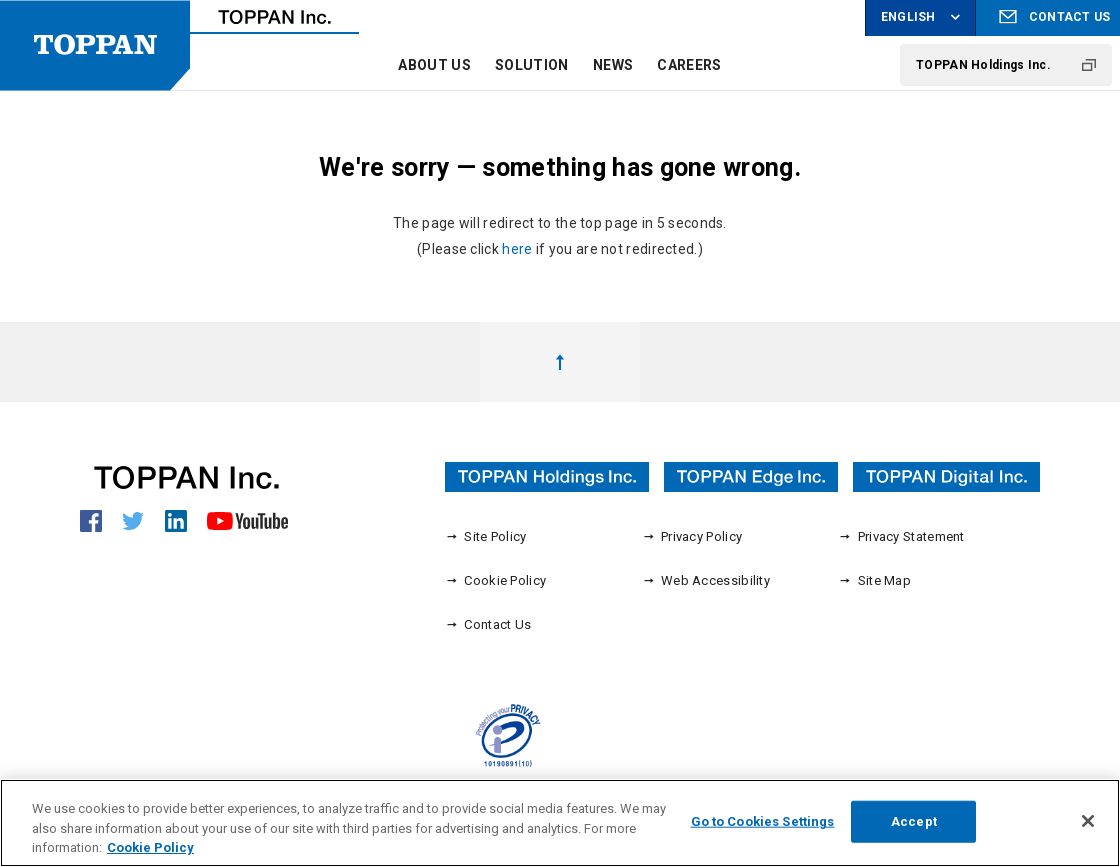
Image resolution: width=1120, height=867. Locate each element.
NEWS (613, 65)
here (517, 249)
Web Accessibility (706, 580)
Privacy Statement (901, 536)
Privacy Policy (692, 536)
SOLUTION (531, 65)
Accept (914, 828)
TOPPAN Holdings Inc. (983, 65)
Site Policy (486, 536)
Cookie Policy (495, 580)
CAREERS (689, 65)
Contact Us (488, 624)
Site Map (874, 580)
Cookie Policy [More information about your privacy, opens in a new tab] (150, 854)
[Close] (1088, 828)
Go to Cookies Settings (763, 828)
